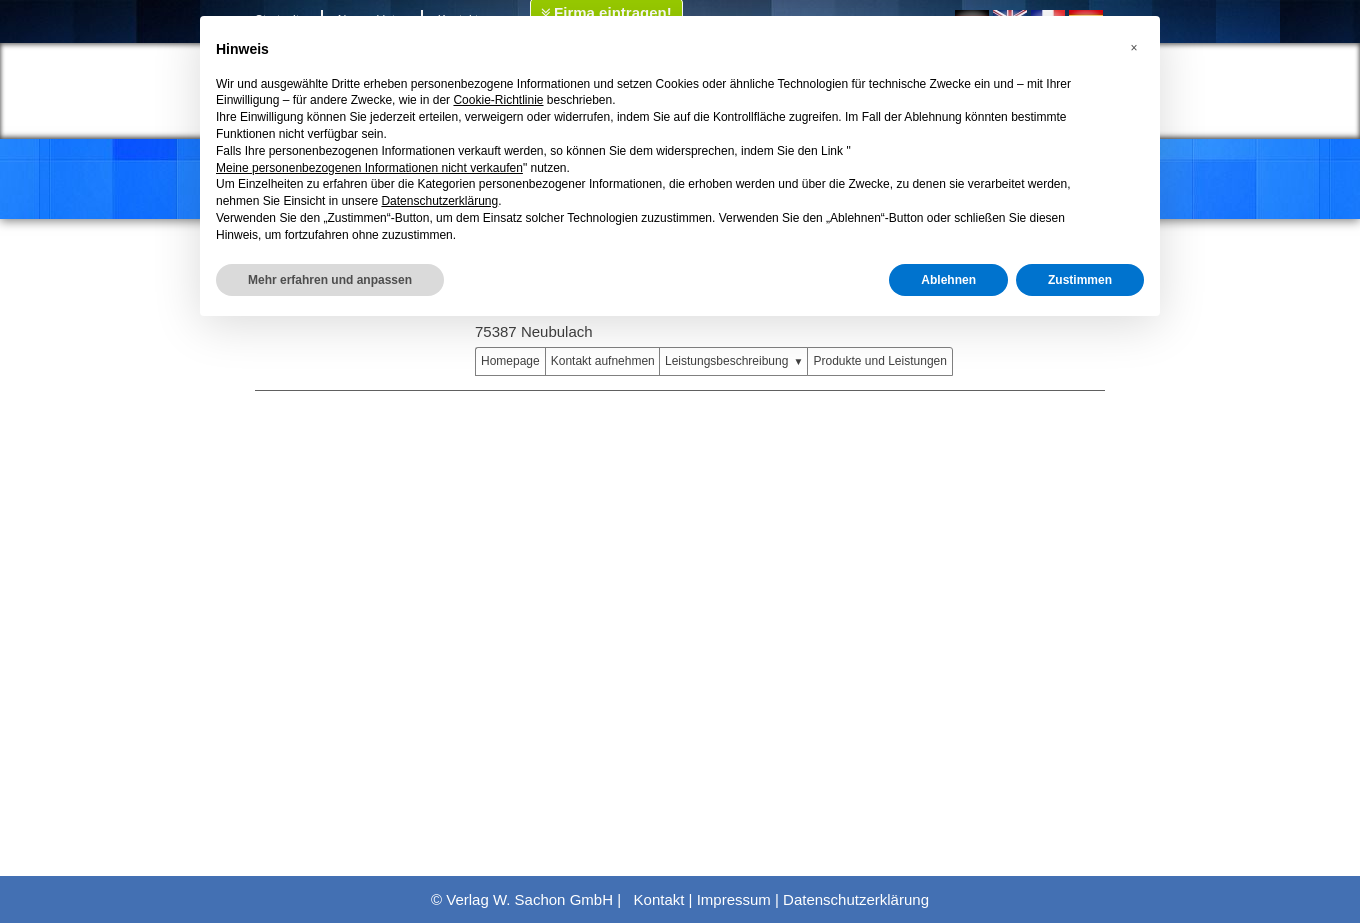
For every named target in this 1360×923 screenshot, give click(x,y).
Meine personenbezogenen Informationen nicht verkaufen (369, 168)
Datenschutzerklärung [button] (439, 201)
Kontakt (659, 899)
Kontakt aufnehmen (603, 361)
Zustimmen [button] (1080, 280)
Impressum (734, 899)
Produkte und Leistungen (879, 361)
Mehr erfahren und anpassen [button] (330, 280)
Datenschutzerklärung (856, 899)
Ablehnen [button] (948, 280)
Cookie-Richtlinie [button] (498, 100)
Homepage (510, 361)
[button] (1134, 48)
